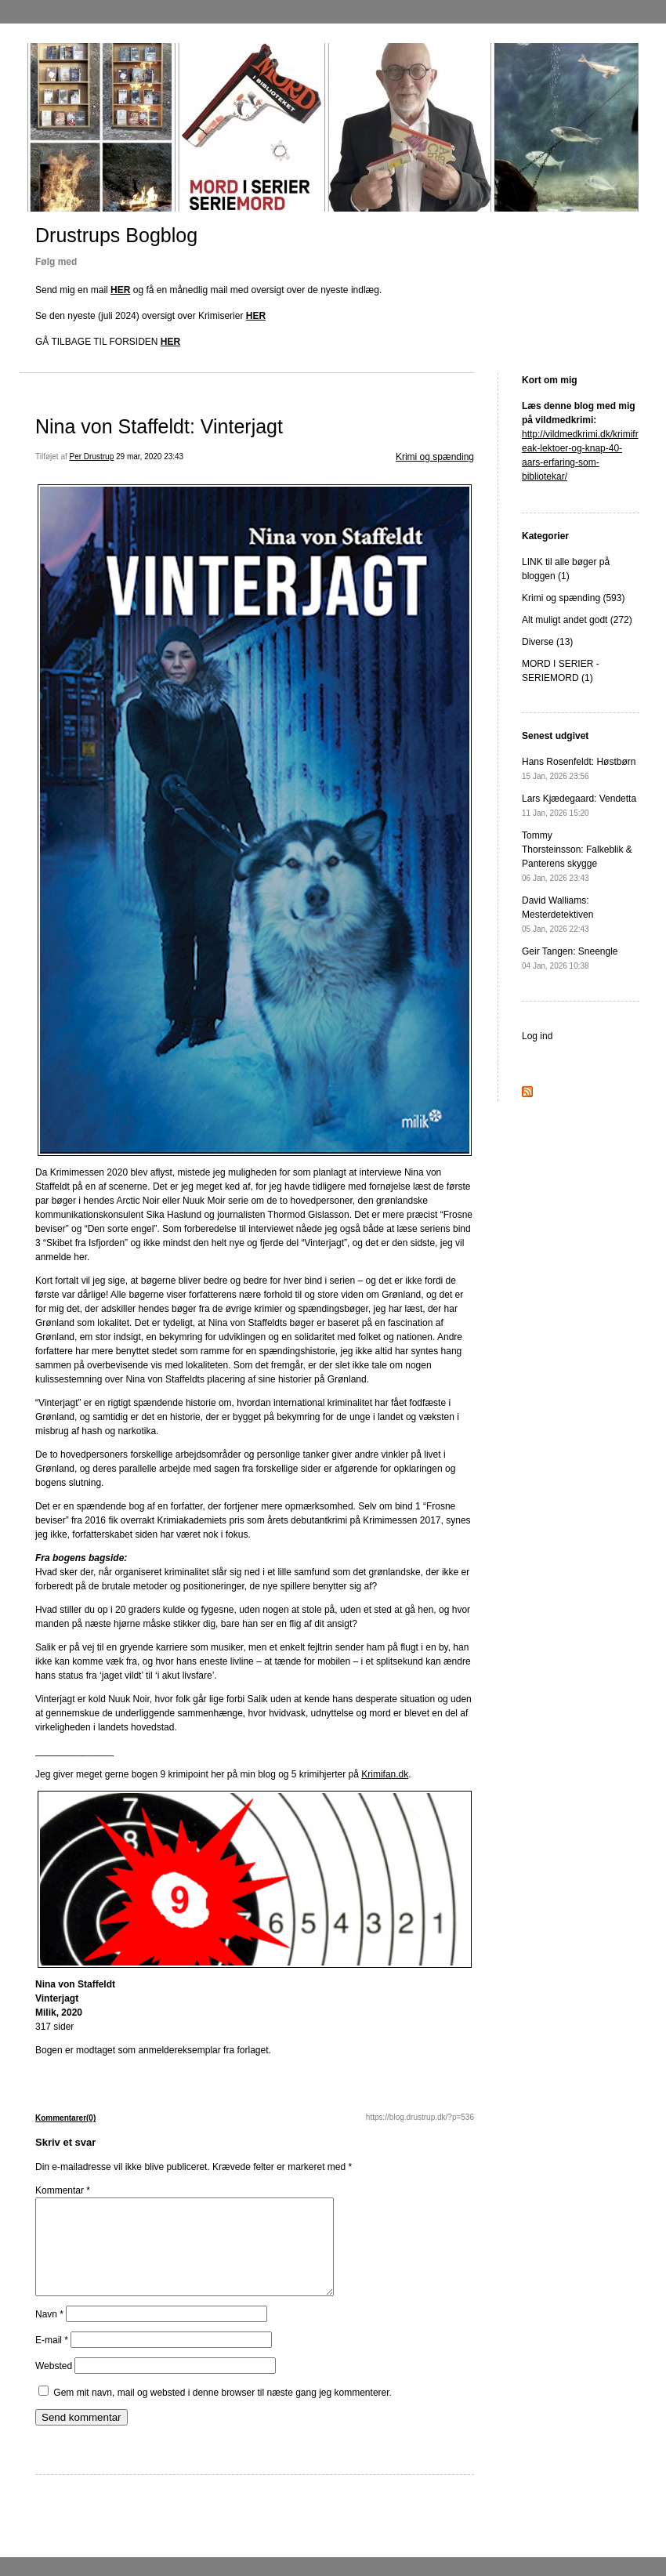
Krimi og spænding (435, 456)
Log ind (537, 1036)
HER (120, 289)
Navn (49, 2333)
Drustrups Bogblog (116, 235)
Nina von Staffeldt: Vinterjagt (159, 426)
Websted (53, 2384)
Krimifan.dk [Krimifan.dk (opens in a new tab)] (384, 1774)
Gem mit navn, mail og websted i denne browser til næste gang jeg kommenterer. (222, 2411)
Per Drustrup (92, 456)
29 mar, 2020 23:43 (149, 456)
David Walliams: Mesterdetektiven (557, 914)
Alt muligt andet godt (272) (577, 619)
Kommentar (62, 2190)
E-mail (51, 2358)
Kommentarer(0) (65, 2118)
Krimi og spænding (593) (573, 597)
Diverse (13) (547, 641)
